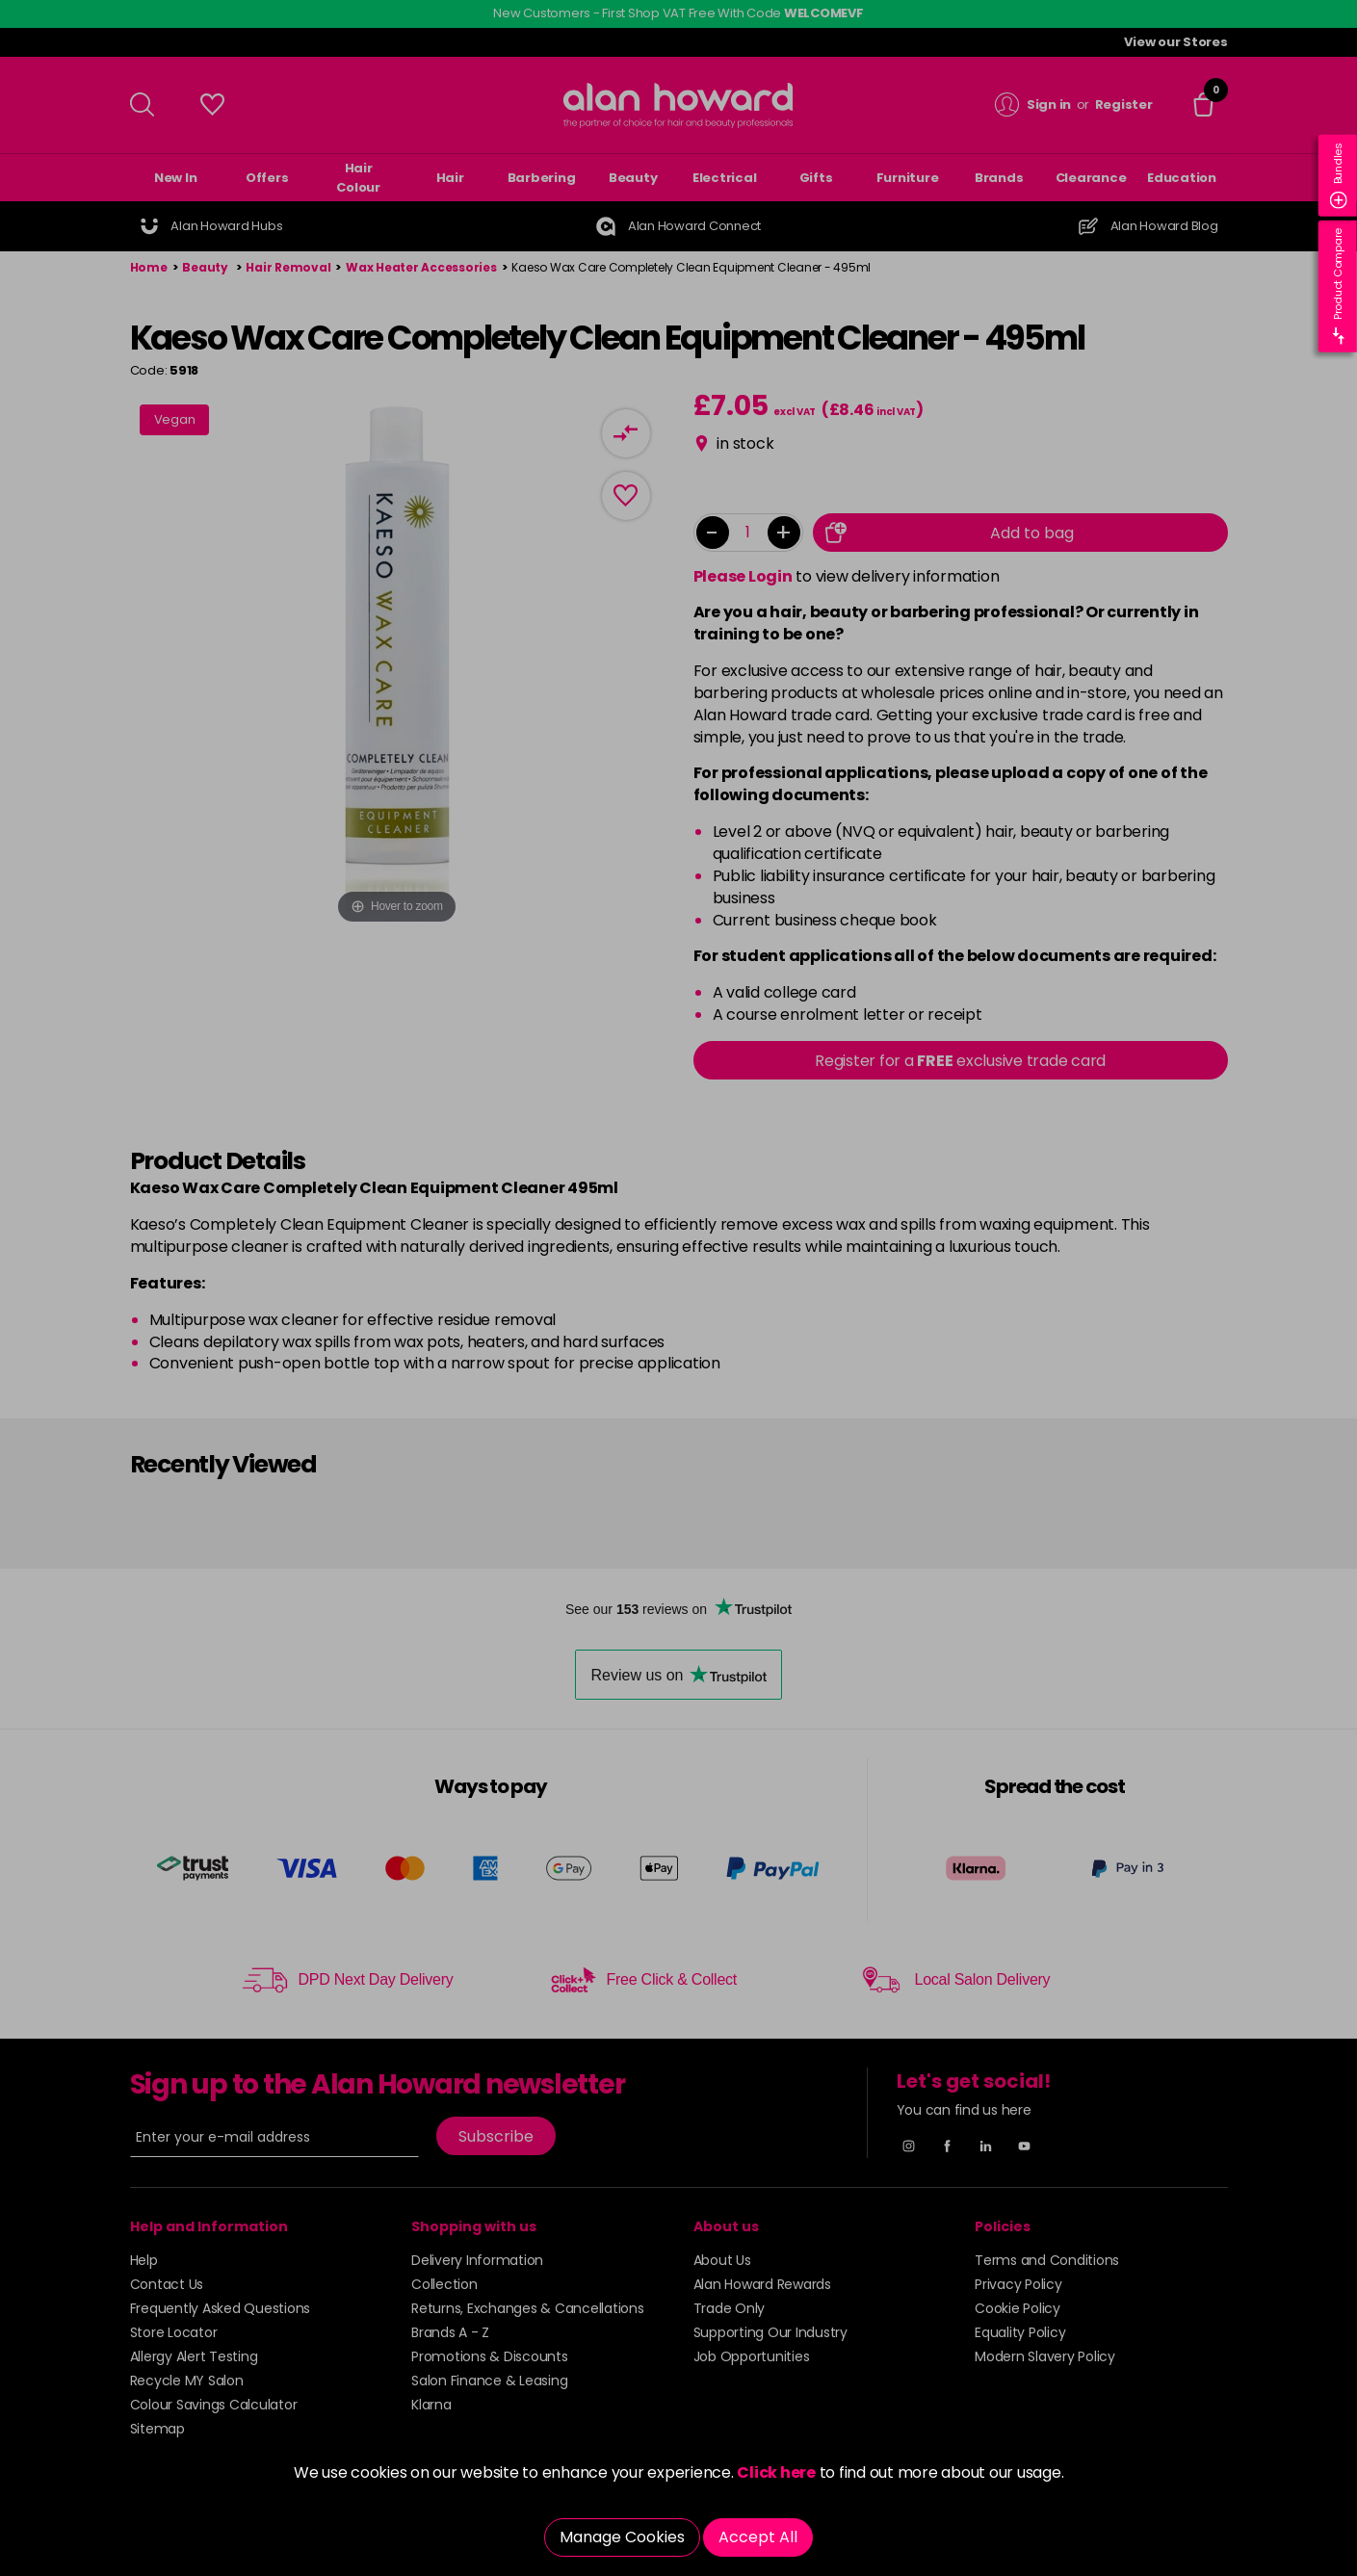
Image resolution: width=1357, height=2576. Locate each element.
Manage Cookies (622, 2537)
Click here (776, 2472)
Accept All (757, 2537)
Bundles (1338, 176)
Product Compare (1338, 286)
